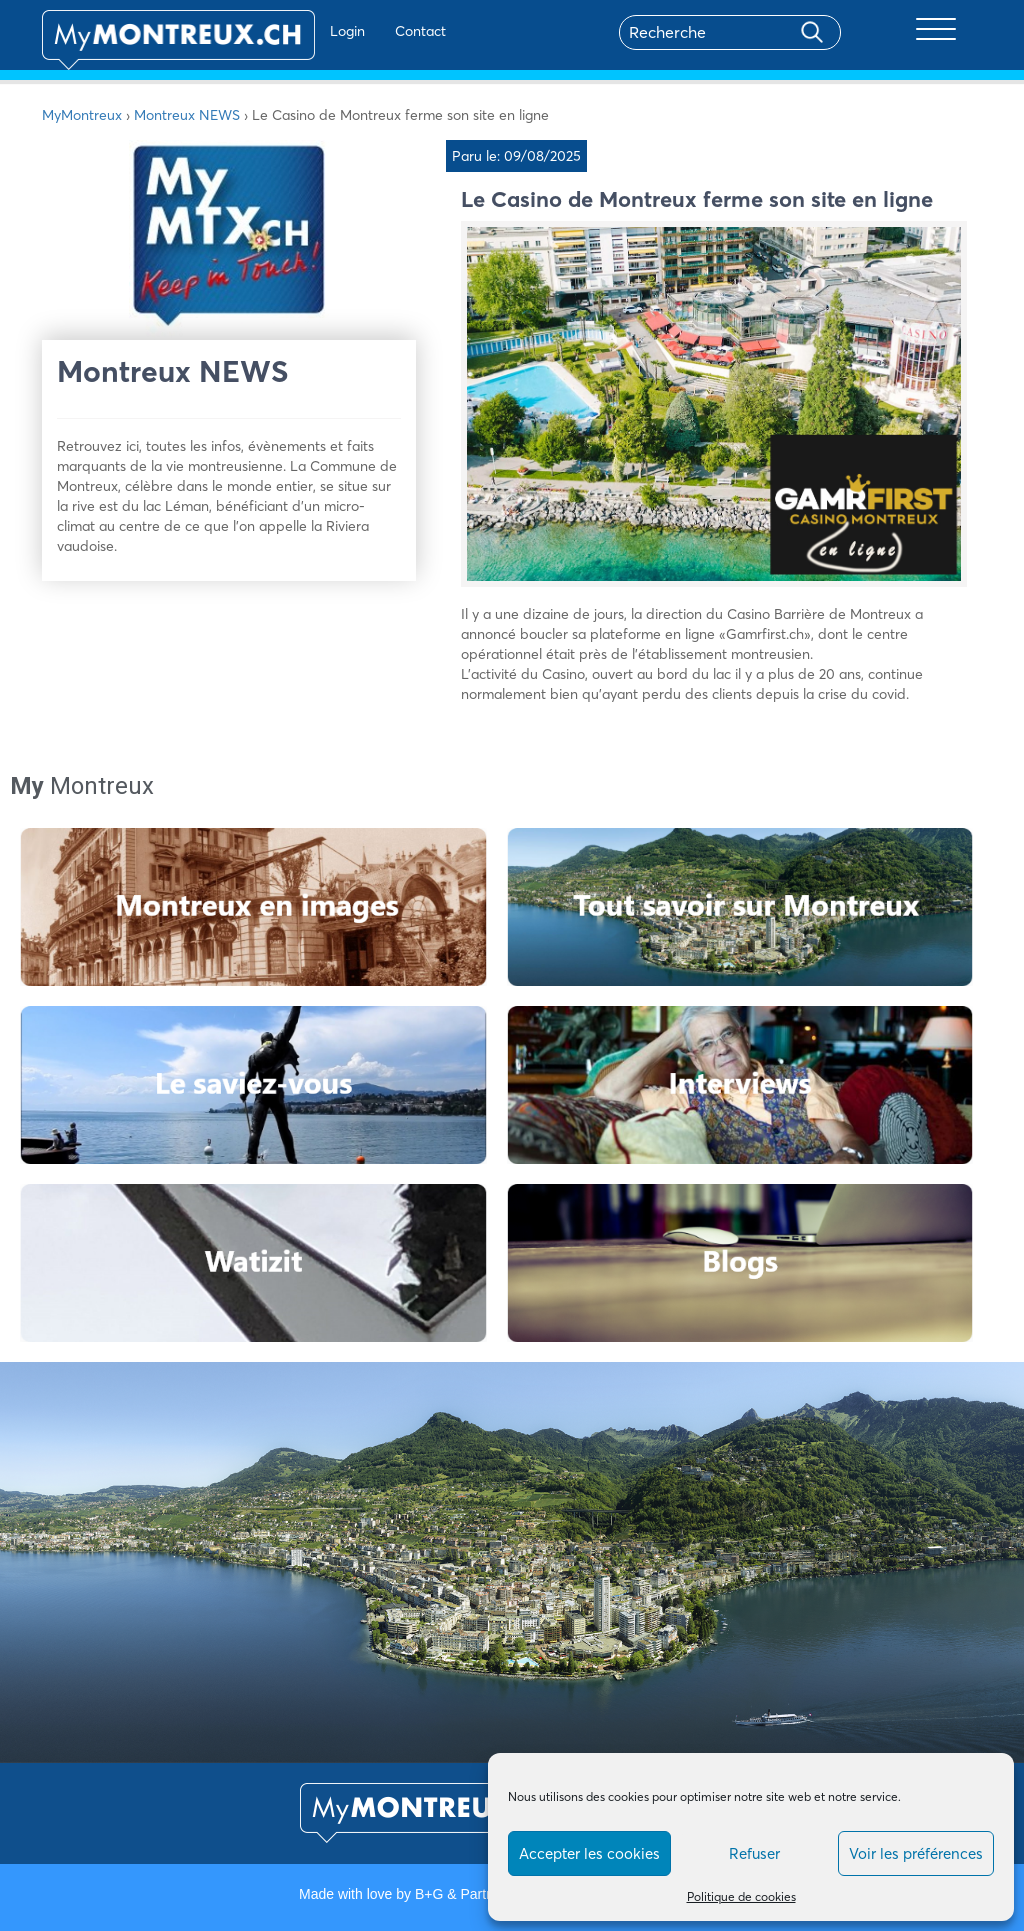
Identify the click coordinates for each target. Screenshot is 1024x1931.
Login (287, 31)
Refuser (754, 1853)
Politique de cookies (741, 1896)
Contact (360, 31)
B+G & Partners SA (475, 1894)
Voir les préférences (916, 1853)
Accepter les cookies (589, 1853)
